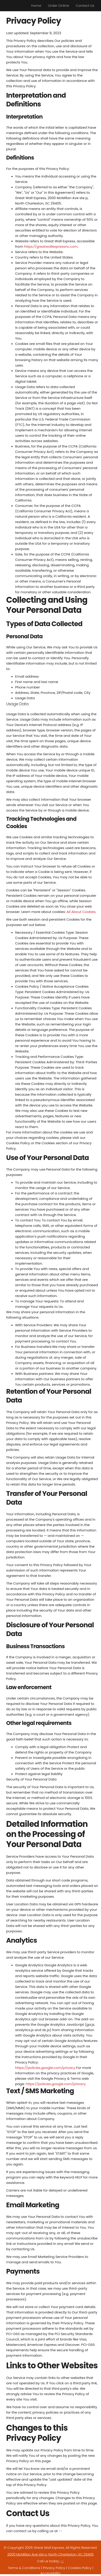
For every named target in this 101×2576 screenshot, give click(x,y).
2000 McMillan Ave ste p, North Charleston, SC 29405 (50, 2554)
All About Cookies (81, 911)
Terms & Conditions (24, 2567)
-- (60, 2531)
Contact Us (85, 5)
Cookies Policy (79, 2567)
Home (36, 5)
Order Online (58, 5)
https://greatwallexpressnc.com (51, 246)
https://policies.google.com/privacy (45, 2067)
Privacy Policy (54, 2567)
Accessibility (50, 2573)
